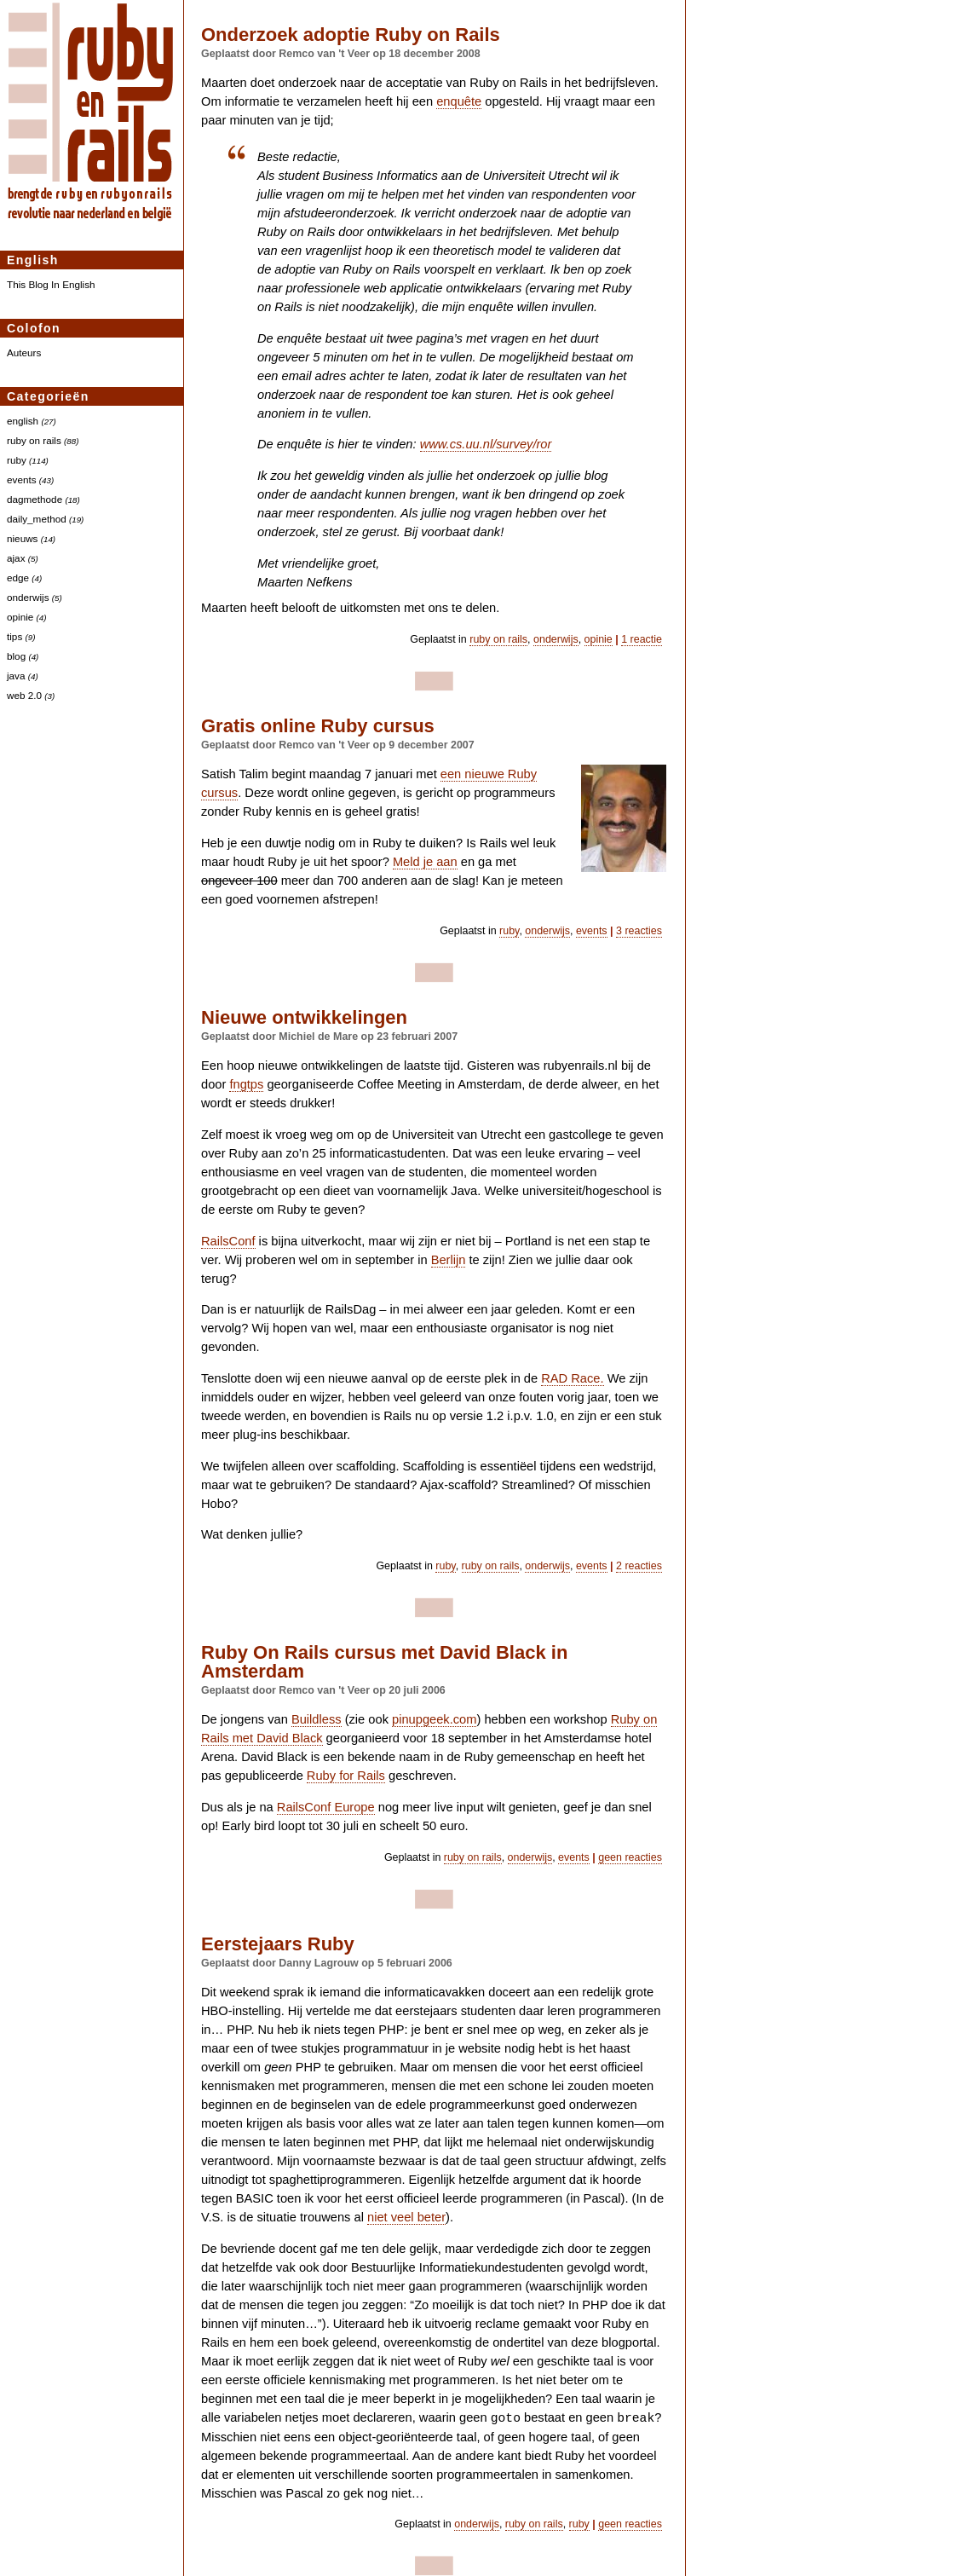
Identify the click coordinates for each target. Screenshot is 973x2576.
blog (16, 655)
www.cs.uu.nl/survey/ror (486, 444)
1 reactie (641, 639)
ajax (16, 557)
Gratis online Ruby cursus (318, 725)
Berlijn (448, 1260)
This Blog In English (51, 284)
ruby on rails (34, 440)
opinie (20, 616)
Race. (572, 1378)
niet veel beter (406, 2217)
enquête (458, 101)
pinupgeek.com (434, 1719)
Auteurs (24, 352)
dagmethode (34, 499)
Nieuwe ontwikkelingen (304, 1017)
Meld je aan (425, 862)
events (22, 479)
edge (18, 577)
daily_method (36, 518)
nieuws (22, 538)
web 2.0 (24, 695)
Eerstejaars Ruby (277, 1944)
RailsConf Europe (326, 1807)
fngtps (246, 1084)
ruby (16, 459)
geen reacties (630, 1857)
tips (14, 636)
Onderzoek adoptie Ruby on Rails (350, 34)
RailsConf (228, 1241)
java (16, 675)
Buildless (316, 1719)
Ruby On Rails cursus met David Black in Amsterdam (384, 1662)
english (22, 420)
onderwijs (28, 597)
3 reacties (639, 931)
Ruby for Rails (346, 1775)
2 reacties (639, 1566)
